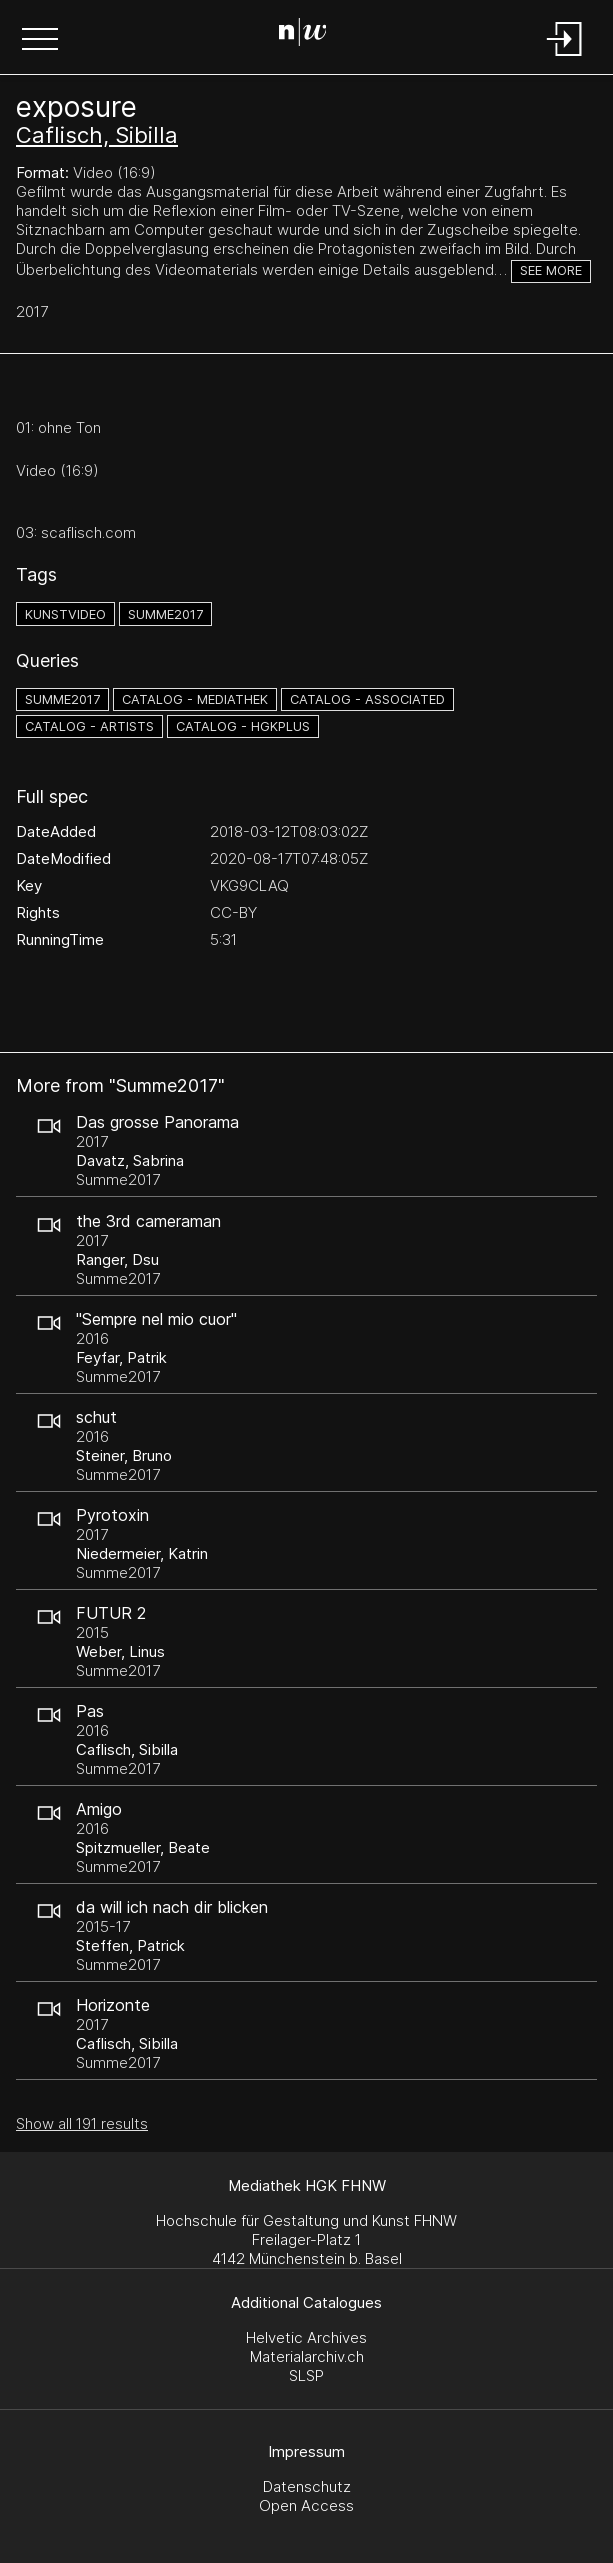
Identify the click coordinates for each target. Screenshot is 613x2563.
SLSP (306, 2375)
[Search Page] (303, 35)
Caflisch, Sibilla (97, 135)
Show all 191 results (82, 2123)
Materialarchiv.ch (307, 2356)
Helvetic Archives (306, 2337)
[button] (40, 41)
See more (551, 270)
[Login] (565, 57)
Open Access (306, 2505)
